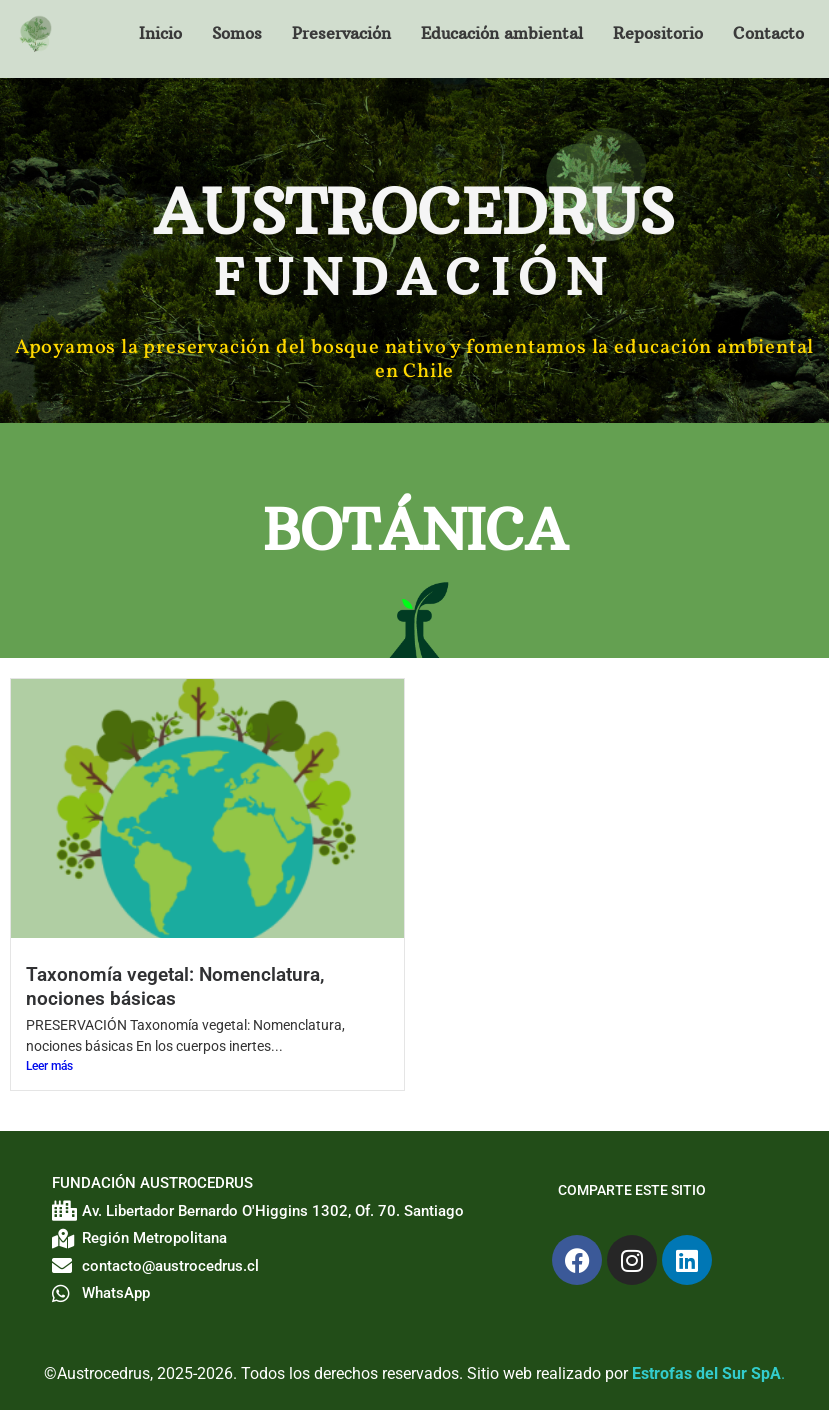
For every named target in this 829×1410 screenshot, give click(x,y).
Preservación (341, 33)
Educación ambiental (502, 33)
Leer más (49, 1066)
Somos (237, 33)
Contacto (768, 33)
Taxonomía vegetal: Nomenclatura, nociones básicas (175, 986)
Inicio (160, 33)
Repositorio (658, 33)
